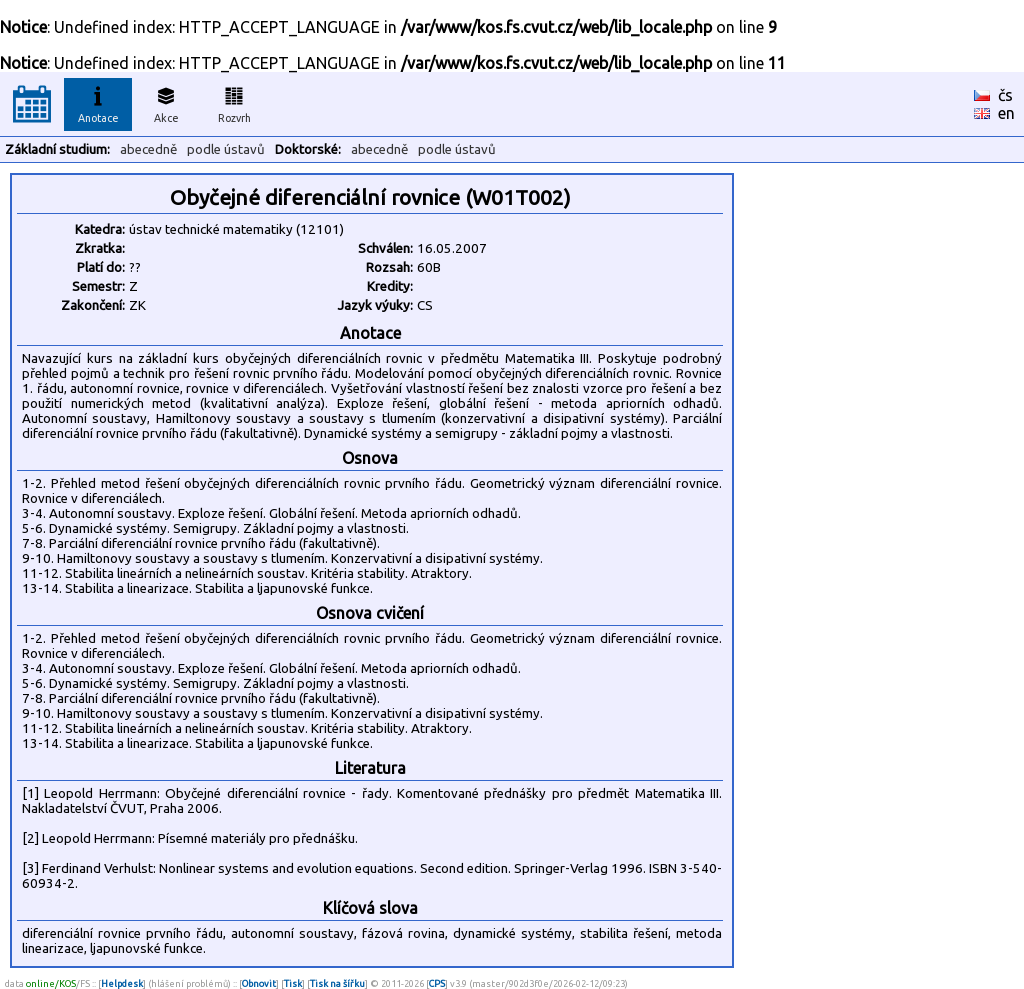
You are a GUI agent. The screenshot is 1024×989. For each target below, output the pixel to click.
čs (1005, 95)
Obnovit (259, 983)
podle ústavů (226, 149)
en (1006, 113)
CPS (437, 983)
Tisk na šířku (337, 983)
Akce (166, 102)
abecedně (148, 149)
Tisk (293, 983)
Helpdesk (122, 983)
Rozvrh (234, 102)
